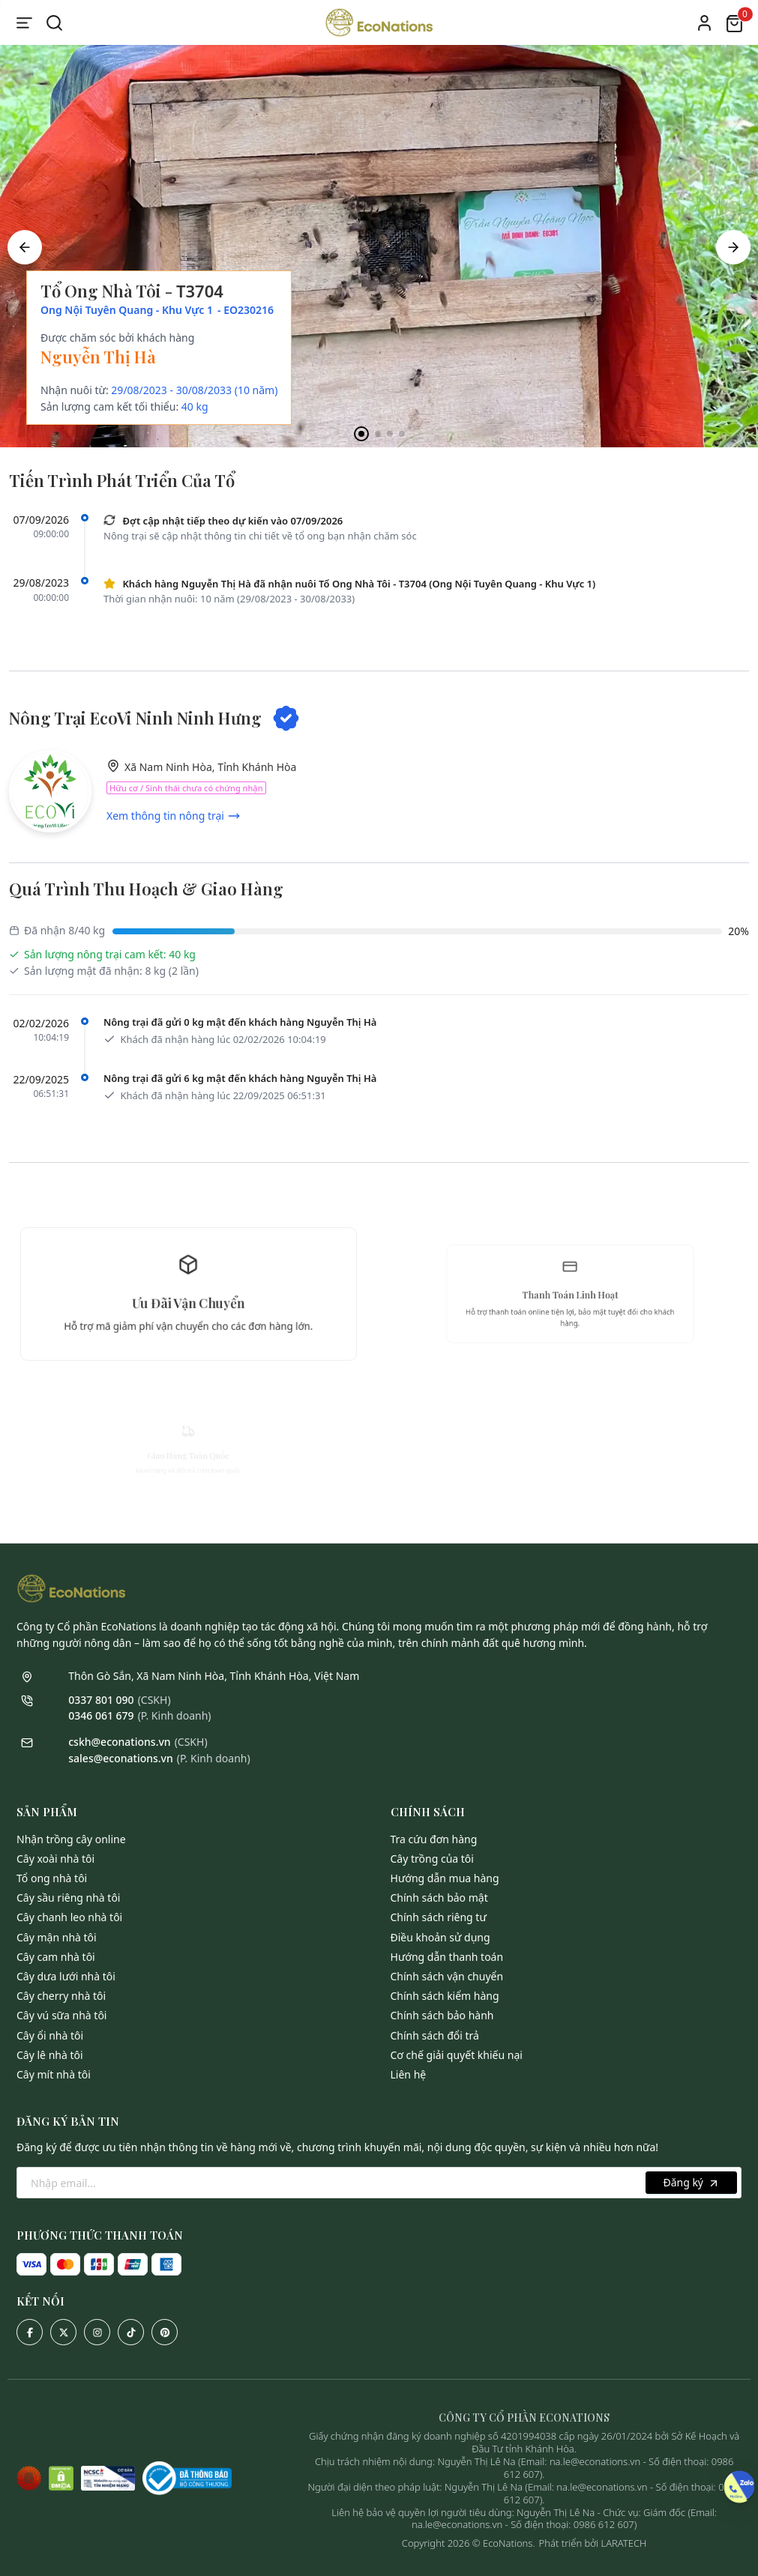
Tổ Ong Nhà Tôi (51, 1878)
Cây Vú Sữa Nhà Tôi (61, 2015)
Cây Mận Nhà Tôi (56, 1937)
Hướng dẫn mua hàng (445, 1878)
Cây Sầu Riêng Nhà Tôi (68, 1897)
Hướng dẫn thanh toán (447, 1957)
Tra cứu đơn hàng (434, 1839)
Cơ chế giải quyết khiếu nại (457, 2055)
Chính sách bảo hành (442, 2015)
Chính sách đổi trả (435, 2035)
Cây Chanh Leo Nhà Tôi (69, 1917)
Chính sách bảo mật (439, 1897)
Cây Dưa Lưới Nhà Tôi (65, 1976)
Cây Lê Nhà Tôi (49, 2055)
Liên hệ (409, 2074)
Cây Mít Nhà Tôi (53, 2074)
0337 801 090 (100, 1700)
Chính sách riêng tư (439, 1917)
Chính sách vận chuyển (447, 1976)
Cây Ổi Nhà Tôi (49, 2035)
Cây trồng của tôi (432, 1858)
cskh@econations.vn (119, 1742)
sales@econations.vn (120, 1758)
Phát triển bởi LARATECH (593, 2543)
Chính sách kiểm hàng (445, 1996)
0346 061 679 (100, 1715)
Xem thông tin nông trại (173, 815)
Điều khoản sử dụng (440, 1937)
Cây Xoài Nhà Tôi (55, 1858)
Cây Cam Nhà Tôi (55, 1957)
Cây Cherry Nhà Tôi (61, 1996)
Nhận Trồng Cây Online (71, 1839)
